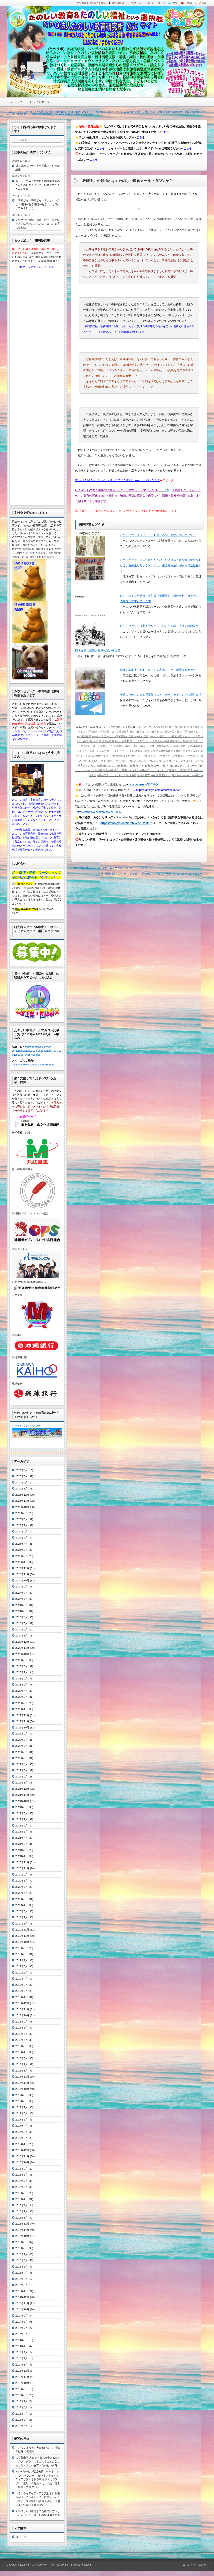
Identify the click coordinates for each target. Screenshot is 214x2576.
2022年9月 (21, 1733)
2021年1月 (21, 1856)
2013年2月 (21, 2419)
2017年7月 (21, 2107)
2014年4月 (21, 2346)
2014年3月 (21, 2352)
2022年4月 (21, 1764)
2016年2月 (21, 2211)
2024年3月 (21, 1623)
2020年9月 (21, 1874)
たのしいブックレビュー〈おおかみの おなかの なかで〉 (158, 535)
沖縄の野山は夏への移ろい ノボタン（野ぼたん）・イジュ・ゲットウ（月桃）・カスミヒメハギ (152, 873)
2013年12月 (22, 2370)
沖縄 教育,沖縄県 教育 (138, 775)
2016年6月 (21, 2186)
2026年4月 (21, 1470)
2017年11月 (22, 2082)
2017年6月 (21, 2113)
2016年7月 (21, 2180)
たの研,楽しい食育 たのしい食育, (128, 746)
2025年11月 (22, 1500)
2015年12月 (22, 2223)
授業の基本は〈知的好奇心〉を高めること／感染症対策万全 (158, 669)
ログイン (20, 2536)
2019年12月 (22, 1929)
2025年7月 (21, 1525)
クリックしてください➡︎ (26, 1425)
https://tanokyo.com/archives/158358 (100, 812)
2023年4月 (21, 1690)
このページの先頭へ (195, 2564)
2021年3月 (21, 1843)
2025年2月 (21, 1556)
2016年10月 (22, 2162)
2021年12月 (22, 1788)
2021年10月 (22, 1801)
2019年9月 (21, 1948)
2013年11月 (22, 2376)
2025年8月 (21, 1519)
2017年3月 (21, 2131)
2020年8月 (21, 1880)
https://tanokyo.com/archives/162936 (125, 823)
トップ (18, 102)
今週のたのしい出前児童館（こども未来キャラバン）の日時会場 (160, 694)
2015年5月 (21, 2266)
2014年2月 (21, 2358)
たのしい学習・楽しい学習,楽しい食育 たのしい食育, (120, 736)
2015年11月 (22, 2229)
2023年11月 (22, 1647)
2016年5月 (21, 2193)
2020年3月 (21, 1911)
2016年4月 (21, 2199)
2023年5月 (21, 1684)
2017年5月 (21, 2119)
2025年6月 (21, 1531)
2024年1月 (21, 1635)
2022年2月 (21, 1776)
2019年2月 (21, 1990)
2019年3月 (21, 1984)
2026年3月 (21, 1476)
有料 (166, 490)
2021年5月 (21, 1831)
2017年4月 (21, 2125)
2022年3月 (21, 1770)
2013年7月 (21, 2401)
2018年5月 (21, 2046)
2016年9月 (21, 2168)
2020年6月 (21, 1892)
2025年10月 (22, 1507)
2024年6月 (21, 1605)
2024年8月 (21, 1592)
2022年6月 (21, 1752)
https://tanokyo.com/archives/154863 (33, 1064)
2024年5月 (21, 1611)
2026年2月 (21, 1482)
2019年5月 (21, 1972)
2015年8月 (21, 2248)
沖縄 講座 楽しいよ (160, 775)
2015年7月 (21, 2254)
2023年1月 (21, 1709)
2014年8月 (21, 2321)
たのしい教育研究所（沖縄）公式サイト (47, 2564)
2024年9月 (21, 1586)
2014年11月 (22, 2303)
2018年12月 (22, 2003)
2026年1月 (21, 1488)
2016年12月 (22, 2150)
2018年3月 (21, 2058)
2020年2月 (21, 1917)
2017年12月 (22, 2076)
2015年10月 (22, 2235)
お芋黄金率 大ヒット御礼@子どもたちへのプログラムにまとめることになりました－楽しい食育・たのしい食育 (38, 2461)
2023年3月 (21, 1696)
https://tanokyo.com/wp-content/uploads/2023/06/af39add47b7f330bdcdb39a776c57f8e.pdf (37, 1050)
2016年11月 (22, 2156)
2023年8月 (21, 1666)
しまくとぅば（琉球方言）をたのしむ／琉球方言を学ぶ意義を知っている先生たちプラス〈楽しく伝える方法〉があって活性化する (160, 565)
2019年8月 (21, 1954)
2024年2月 (21, 1629)
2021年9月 (21, 1807)
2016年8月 (21, 2174)
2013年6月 (21, 2407)
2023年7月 (21, 1672)
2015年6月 (21, 2260)
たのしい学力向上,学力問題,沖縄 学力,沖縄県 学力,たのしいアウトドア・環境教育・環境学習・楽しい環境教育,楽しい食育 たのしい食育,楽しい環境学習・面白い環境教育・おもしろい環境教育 (139, 731)
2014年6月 (21, 2333)
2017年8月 (21, 2101)
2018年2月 (21, 2064)
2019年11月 (22, 1935)
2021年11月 (22, 1794)
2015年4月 (21, 2272)
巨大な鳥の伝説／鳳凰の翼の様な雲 (97, 650)
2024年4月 (21, 1617)
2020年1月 (21, 1923)
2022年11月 (22, 1721)
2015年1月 (21, 2291)
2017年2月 (21, 2137)
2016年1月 (21, 2217)
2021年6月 (21, 1825)
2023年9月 (21, 1660)
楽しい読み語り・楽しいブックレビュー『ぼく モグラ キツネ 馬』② (111, 867)
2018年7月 (21, 2033)
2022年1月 (21, 1782)
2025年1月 (21, 1562)
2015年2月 (21, 2284)
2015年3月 (21, 2278)
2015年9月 (21, 2242)
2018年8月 (21, 2027)
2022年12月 (22, 1715)
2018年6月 (21, 2039)
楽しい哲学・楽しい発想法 (137, 756)
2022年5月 (21, 1758)
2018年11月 (22, 2009)
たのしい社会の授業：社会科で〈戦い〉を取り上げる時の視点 (159, 625)
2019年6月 (21, 1966)
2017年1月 (21, 2144)
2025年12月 (22, 1494)
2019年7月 (21, 1960)
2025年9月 (21, 1513)
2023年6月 (21, 1678)
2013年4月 (21, 2413)
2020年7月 (21, 1886)
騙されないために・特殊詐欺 (187, 775)
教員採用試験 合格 (145, 751)
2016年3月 (21, 2205)
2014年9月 (21, 2315)
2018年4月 (21, 2052)
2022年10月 (22, 1727)
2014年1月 (21, 2364)
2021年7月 (21, 1819)
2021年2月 (21, 1850)
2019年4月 (21, 1978)
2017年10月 (22, 2088)
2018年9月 (21, 2021)
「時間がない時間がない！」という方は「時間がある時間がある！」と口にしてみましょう (37, 204)
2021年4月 (21, 1837)
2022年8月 (21, 1739)
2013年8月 (21, 2395)
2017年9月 (21, 2095)
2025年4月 (21, 1543)
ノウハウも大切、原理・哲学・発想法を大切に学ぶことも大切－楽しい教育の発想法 (37, 223)
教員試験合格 (163, 751)
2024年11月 (22, 1574)
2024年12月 (22, 1568)
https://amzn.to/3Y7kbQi (143, 784)
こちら (165, 132)
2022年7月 (21, 1745)
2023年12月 (22, 1641)
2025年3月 (21, 1549)
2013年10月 (22, 2382)
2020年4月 (21, 1905)
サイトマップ (41, 102)
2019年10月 (22, 1941)
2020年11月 (22, 1868)
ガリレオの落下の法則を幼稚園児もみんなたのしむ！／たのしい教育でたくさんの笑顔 (37, 185)
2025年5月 (21, 1537)
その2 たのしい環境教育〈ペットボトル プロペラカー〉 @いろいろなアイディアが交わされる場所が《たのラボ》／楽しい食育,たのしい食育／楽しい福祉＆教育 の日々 (38, 2479)
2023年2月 (21, 1703)
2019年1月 (21, 1997)
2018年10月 (22, 2015)
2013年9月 (21, 2389)
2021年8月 (21, 1813)
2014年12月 (22, 2297)
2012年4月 (21, 2425)
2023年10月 (22, 1654)
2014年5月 (21, 2340)
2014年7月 (21, 2327)
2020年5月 (21, 1899)
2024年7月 (21, 1598)
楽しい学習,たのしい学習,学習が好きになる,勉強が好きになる (124, 760)
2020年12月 (22, 1862)
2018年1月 (21, 2070)
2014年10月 (22, 2309)
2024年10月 (22, 1580)
